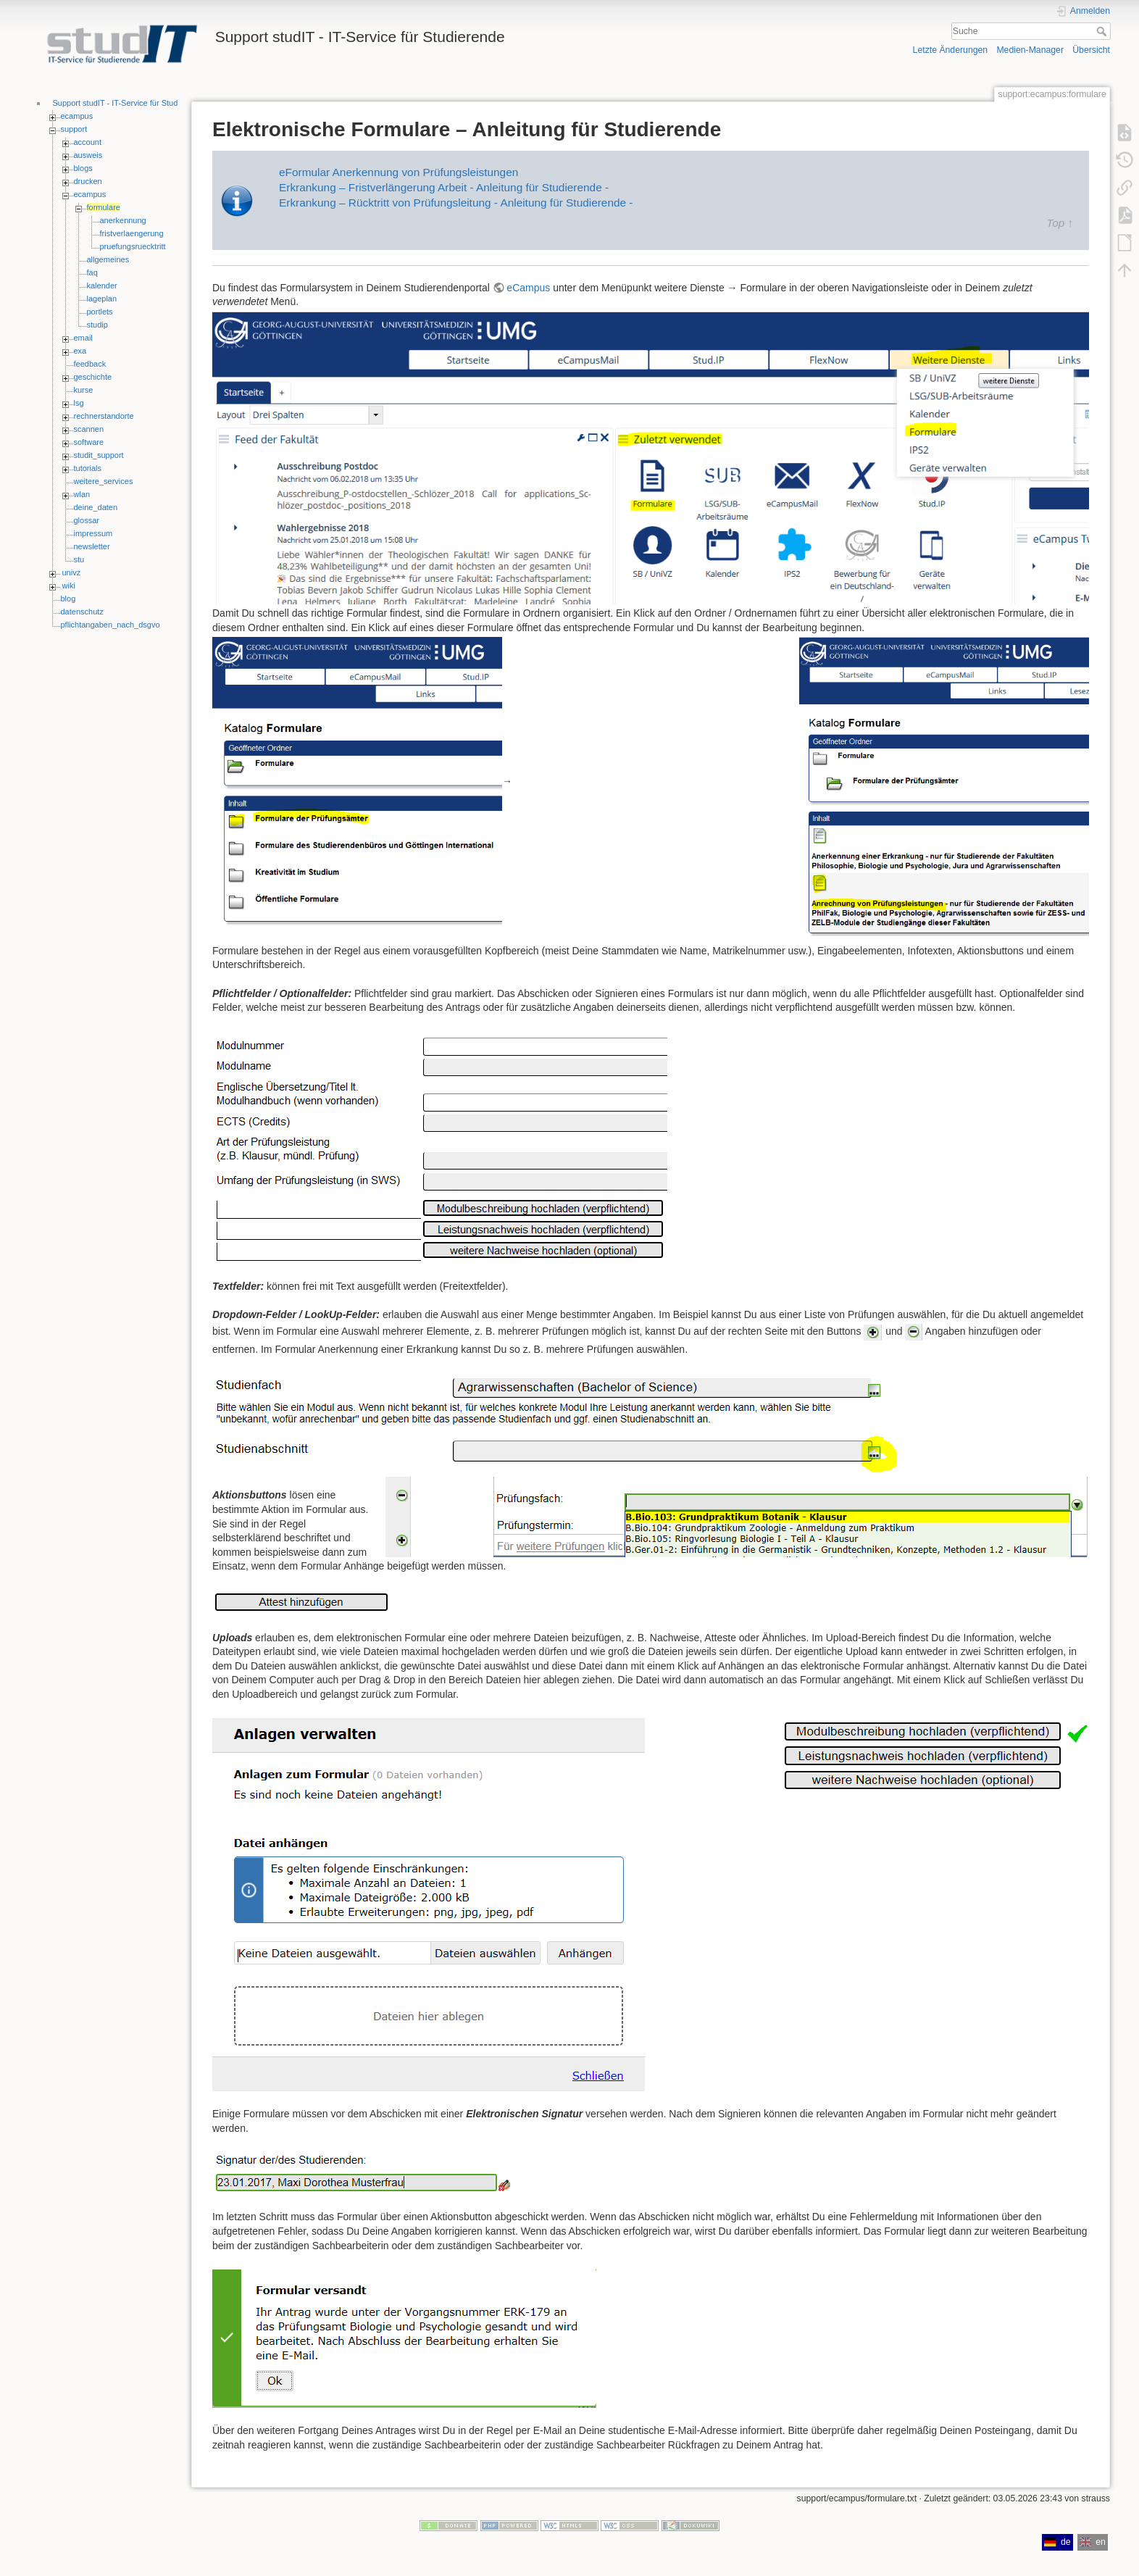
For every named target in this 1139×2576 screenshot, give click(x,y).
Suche (1103, 31)
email (83, 337)
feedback (90, 363)
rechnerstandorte (104, 416)
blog (68, 598)
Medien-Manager (1030, 50)
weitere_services (103, 481)
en (1093, 2542)
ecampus (77, 116)
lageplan (102, 298)
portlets (100, 311)
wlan (82, 494)
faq (92, 272)
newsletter (92, 546)
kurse (83, 389)
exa (80, 350)
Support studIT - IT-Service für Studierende (129, 103)
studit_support (99, 455)
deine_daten (96, 507)
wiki (68, 585)
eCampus (528, 287)
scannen (89, 429)
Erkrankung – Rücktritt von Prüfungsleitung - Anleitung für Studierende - (456, 202)
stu (79, 559)
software (89, 442)
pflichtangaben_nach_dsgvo (110, 624)
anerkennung (123, 220)
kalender (102, 285)
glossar (86, 520)
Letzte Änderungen (950, 50)
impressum (93, 533)
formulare (103, 207)
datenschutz (82, 611)
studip (97, 324)
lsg (79, 403)
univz (71, 572)
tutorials (88, 468)
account (88, 142)
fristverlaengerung (132, 233)
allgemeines (108, 259)
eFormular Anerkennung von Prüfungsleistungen (398, 172)
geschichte (93, 376)
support (74, 129)
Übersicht (1091, 50)
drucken (88, 181)
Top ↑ (1059, 223)
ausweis (88, 155)
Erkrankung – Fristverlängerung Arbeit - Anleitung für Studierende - (444, 187)
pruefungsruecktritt (133, 246)
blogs (83, 168)
